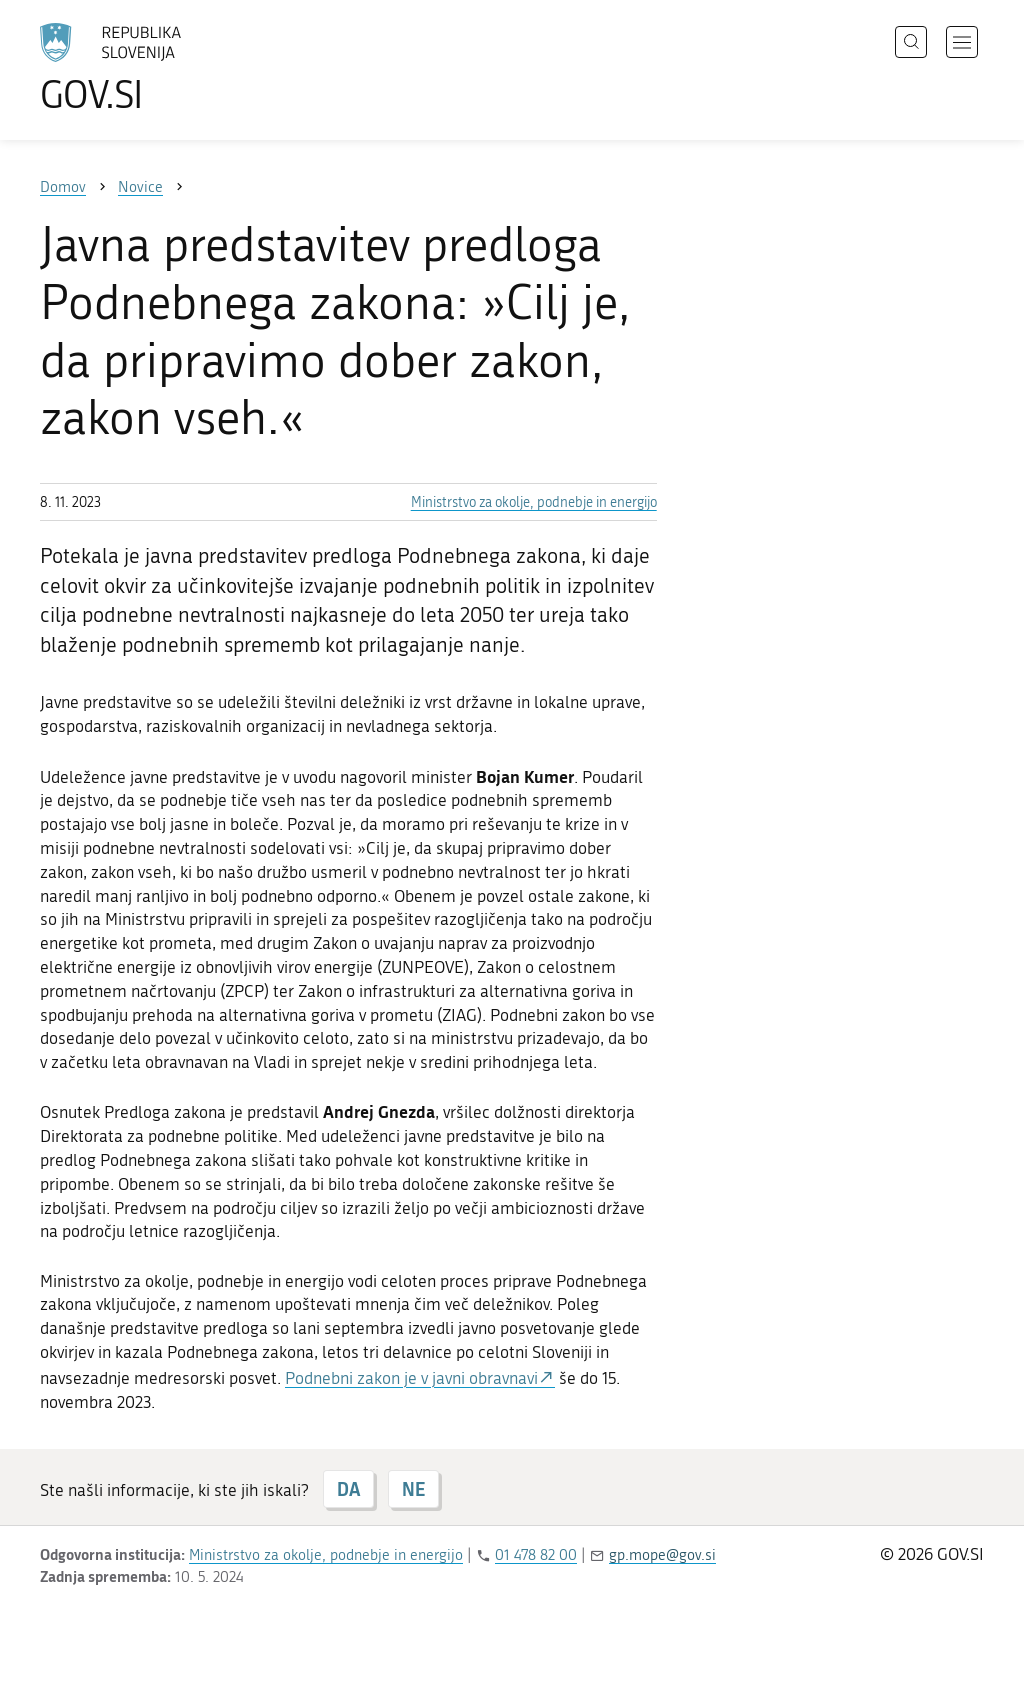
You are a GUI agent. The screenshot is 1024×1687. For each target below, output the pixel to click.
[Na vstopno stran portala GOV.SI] (166, 68)
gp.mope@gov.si (662, 1555)
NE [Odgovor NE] (413, 1489)
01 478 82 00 (536, 1555)
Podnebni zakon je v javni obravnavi (411, 1378)
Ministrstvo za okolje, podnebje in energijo (534, 502)
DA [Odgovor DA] (348, 1489)
